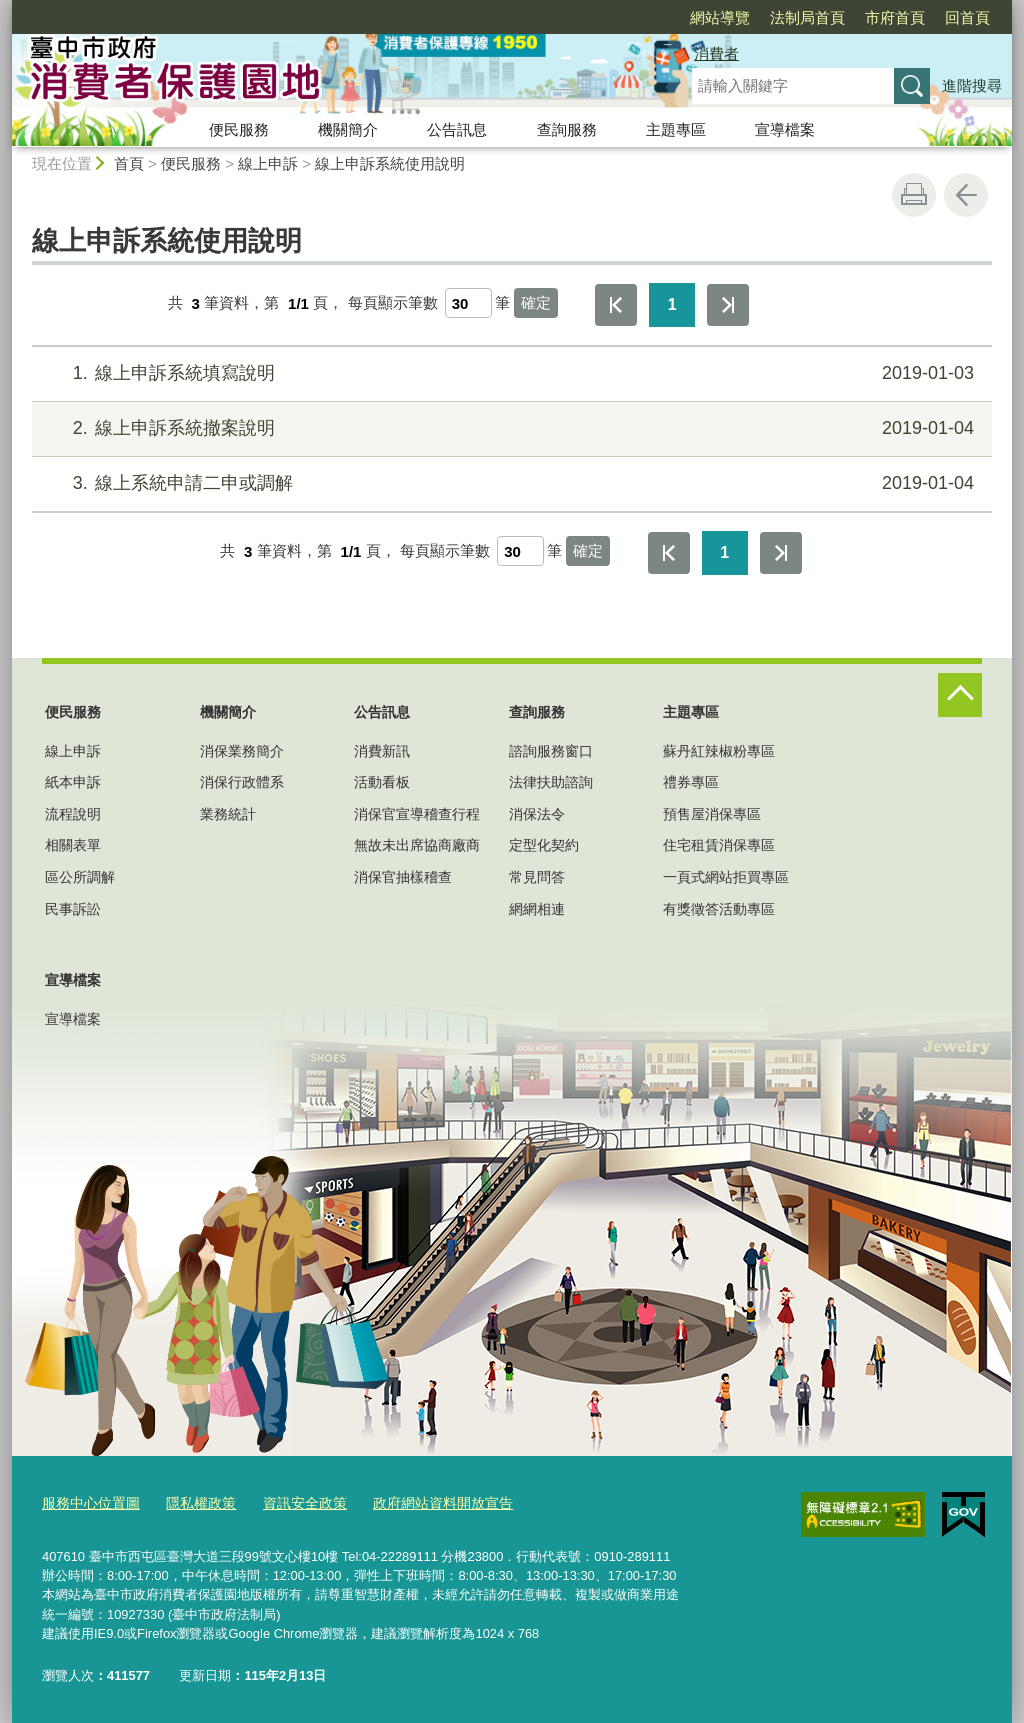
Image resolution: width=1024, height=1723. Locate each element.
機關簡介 (348, 129)
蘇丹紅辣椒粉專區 (719, 751)
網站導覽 (605, 17)
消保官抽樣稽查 (403, 877)
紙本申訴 (73, 782)
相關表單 (73, 845)
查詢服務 (567, 129)
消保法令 (537, 814)
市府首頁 (780, 17)
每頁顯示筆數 (393, 303)
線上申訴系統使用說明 (390, 163)
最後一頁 (728, 305)
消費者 (716, 53)
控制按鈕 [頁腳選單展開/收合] (960, 695)
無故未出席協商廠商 (417, 845)
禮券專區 (691, 782)
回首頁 (852, 17)
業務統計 (228, 814)
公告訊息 (457, 129)
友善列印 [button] (914, 195)
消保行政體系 (242, 782)
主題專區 (676, 129)
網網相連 (537, 909)
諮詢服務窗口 (551, 751)
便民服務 (239, 129)
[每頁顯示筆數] (468, 303)
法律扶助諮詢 (551, 782)
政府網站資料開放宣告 (420, 1501)
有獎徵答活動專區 (719, 909)
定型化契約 (544, 845)
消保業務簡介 (242, 751)
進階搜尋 (972, 85)
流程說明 (73, 814)
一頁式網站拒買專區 (726, 877)
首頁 (129, 163)
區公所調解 (80, 877)
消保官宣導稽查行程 (417, 814)
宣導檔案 (785, 129)
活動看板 (382, 782)
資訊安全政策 (290, 1501)
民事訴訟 (73, 909)
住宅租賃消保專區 (719, 845)
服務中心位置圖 (87, 1501)
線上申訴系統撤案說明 (509, 428)
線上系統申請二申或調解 (509, 483)
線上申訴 (268, 163)
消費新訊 (382, 751)
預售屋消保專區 (712, 814)
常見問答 (537, 877)
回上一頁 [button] (966, 195)
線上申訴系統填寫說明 (509, 373)
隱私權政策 (191, 1501)
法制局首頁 (692, 17)
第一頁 (616, 305)
